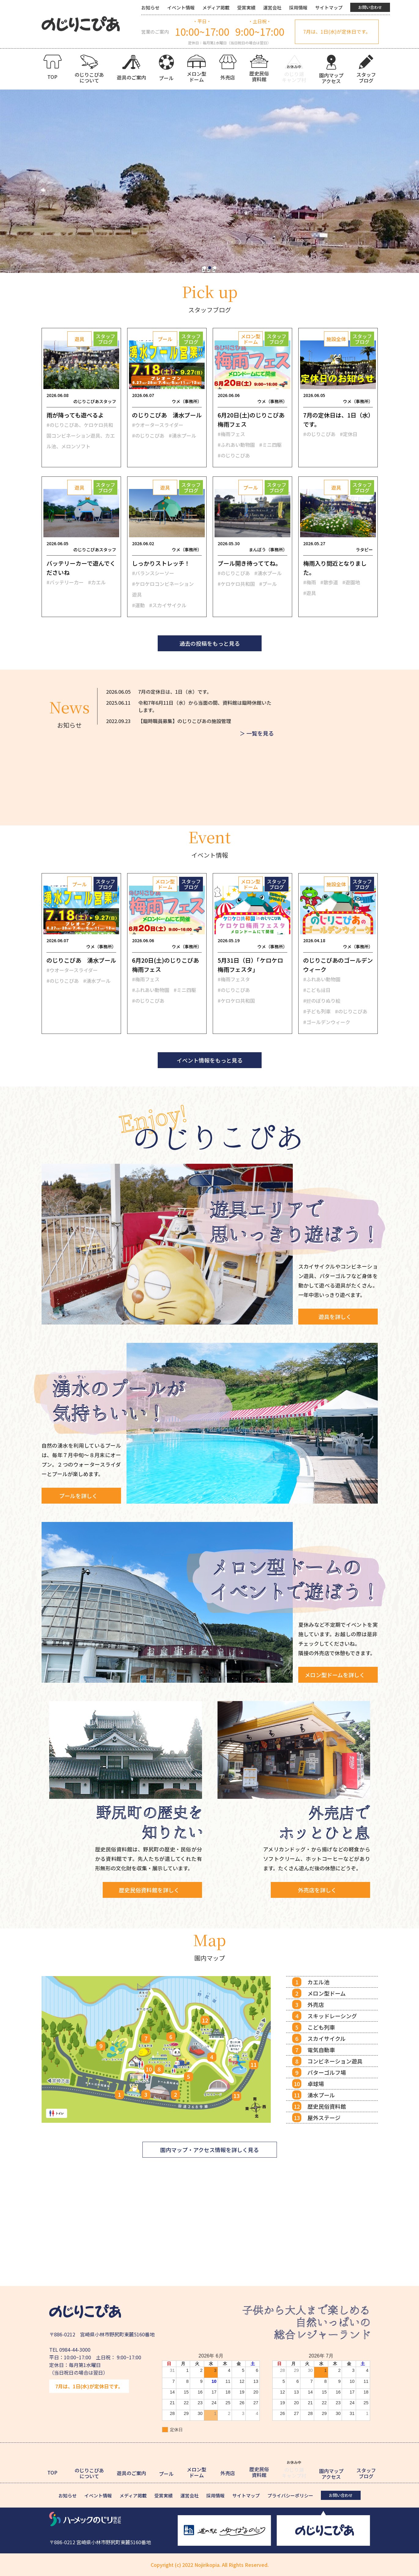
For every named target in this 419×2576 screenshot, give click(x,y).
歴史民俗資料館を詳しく (159, 1890)
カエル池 (318, 1982)
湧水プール (321, 2095)
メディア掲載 (216, 7)
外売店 (315, 2004)
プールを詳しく (78, 1496)
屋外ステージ (323, 2118)
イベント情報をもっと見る (210, 1060)
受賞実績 (246, 7)
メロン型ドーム (326, 1993)
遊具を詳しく (334, 1317)
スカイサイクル (326, 2038)
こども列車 (321, 2027)
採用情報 (298, 7)
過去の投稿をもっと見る (209, 643)
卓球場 (315, 2084)
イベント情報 (181, 7)
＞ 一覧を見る (257, 736)
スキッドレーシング (332, 2016)
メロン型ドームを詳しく (335, 1675)
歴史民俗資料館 (326, 2106)
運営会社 (272, 7)
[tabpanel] (209, 181)
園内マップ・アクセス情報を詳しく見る (209, 2150)
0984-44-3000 (74, 2349)
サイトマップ (329, 7)
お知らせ (150, 7)
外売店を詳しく (327, 1890)
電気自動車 (321, 2050)
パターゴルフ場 (326, 2072)
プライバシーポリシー (290, 2495)
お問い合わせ (370, 7)
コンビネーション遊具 (334, 2061)
